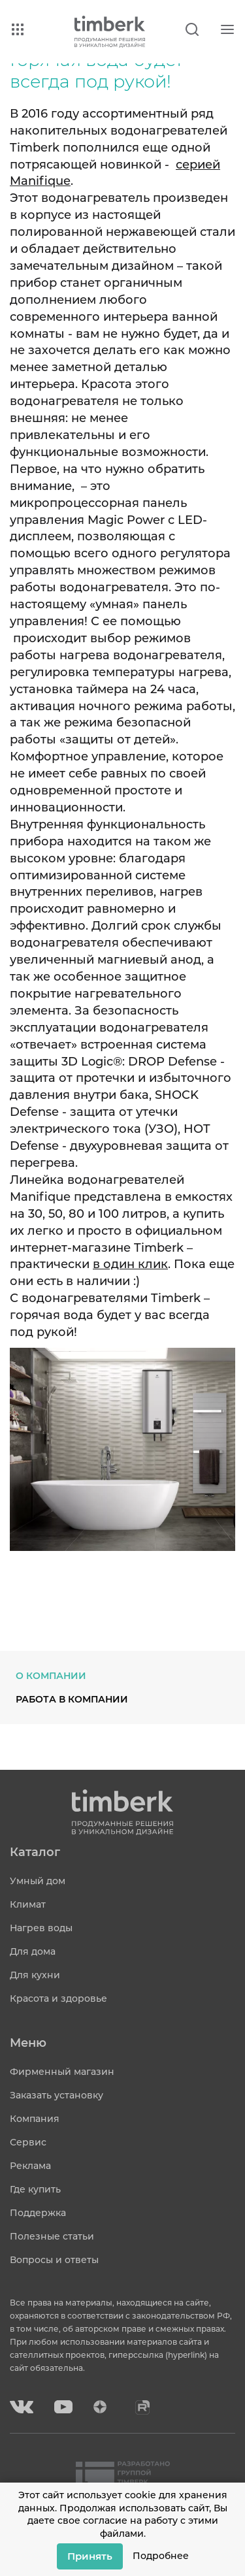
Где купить (35, 2189)
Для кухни (35, 1975)
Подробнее (161, 2556)
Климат (28, 1904)
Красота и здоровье (58, 1998)
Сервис (28, 2142)
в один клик (130, 1264)
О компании (51, 1676)
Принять (89, 2556)
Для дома (33, 1951)
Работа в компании (72, 1699)
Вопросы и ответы (54, 2260)
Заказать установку (56, 2095)
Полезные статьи (52, 2236)
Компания (34, 2119)
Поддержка (38, 2213)
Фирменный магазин (62, 2072)
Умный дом (37, 1881)
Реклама (30, 2166)
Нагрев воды (41, 1928)
